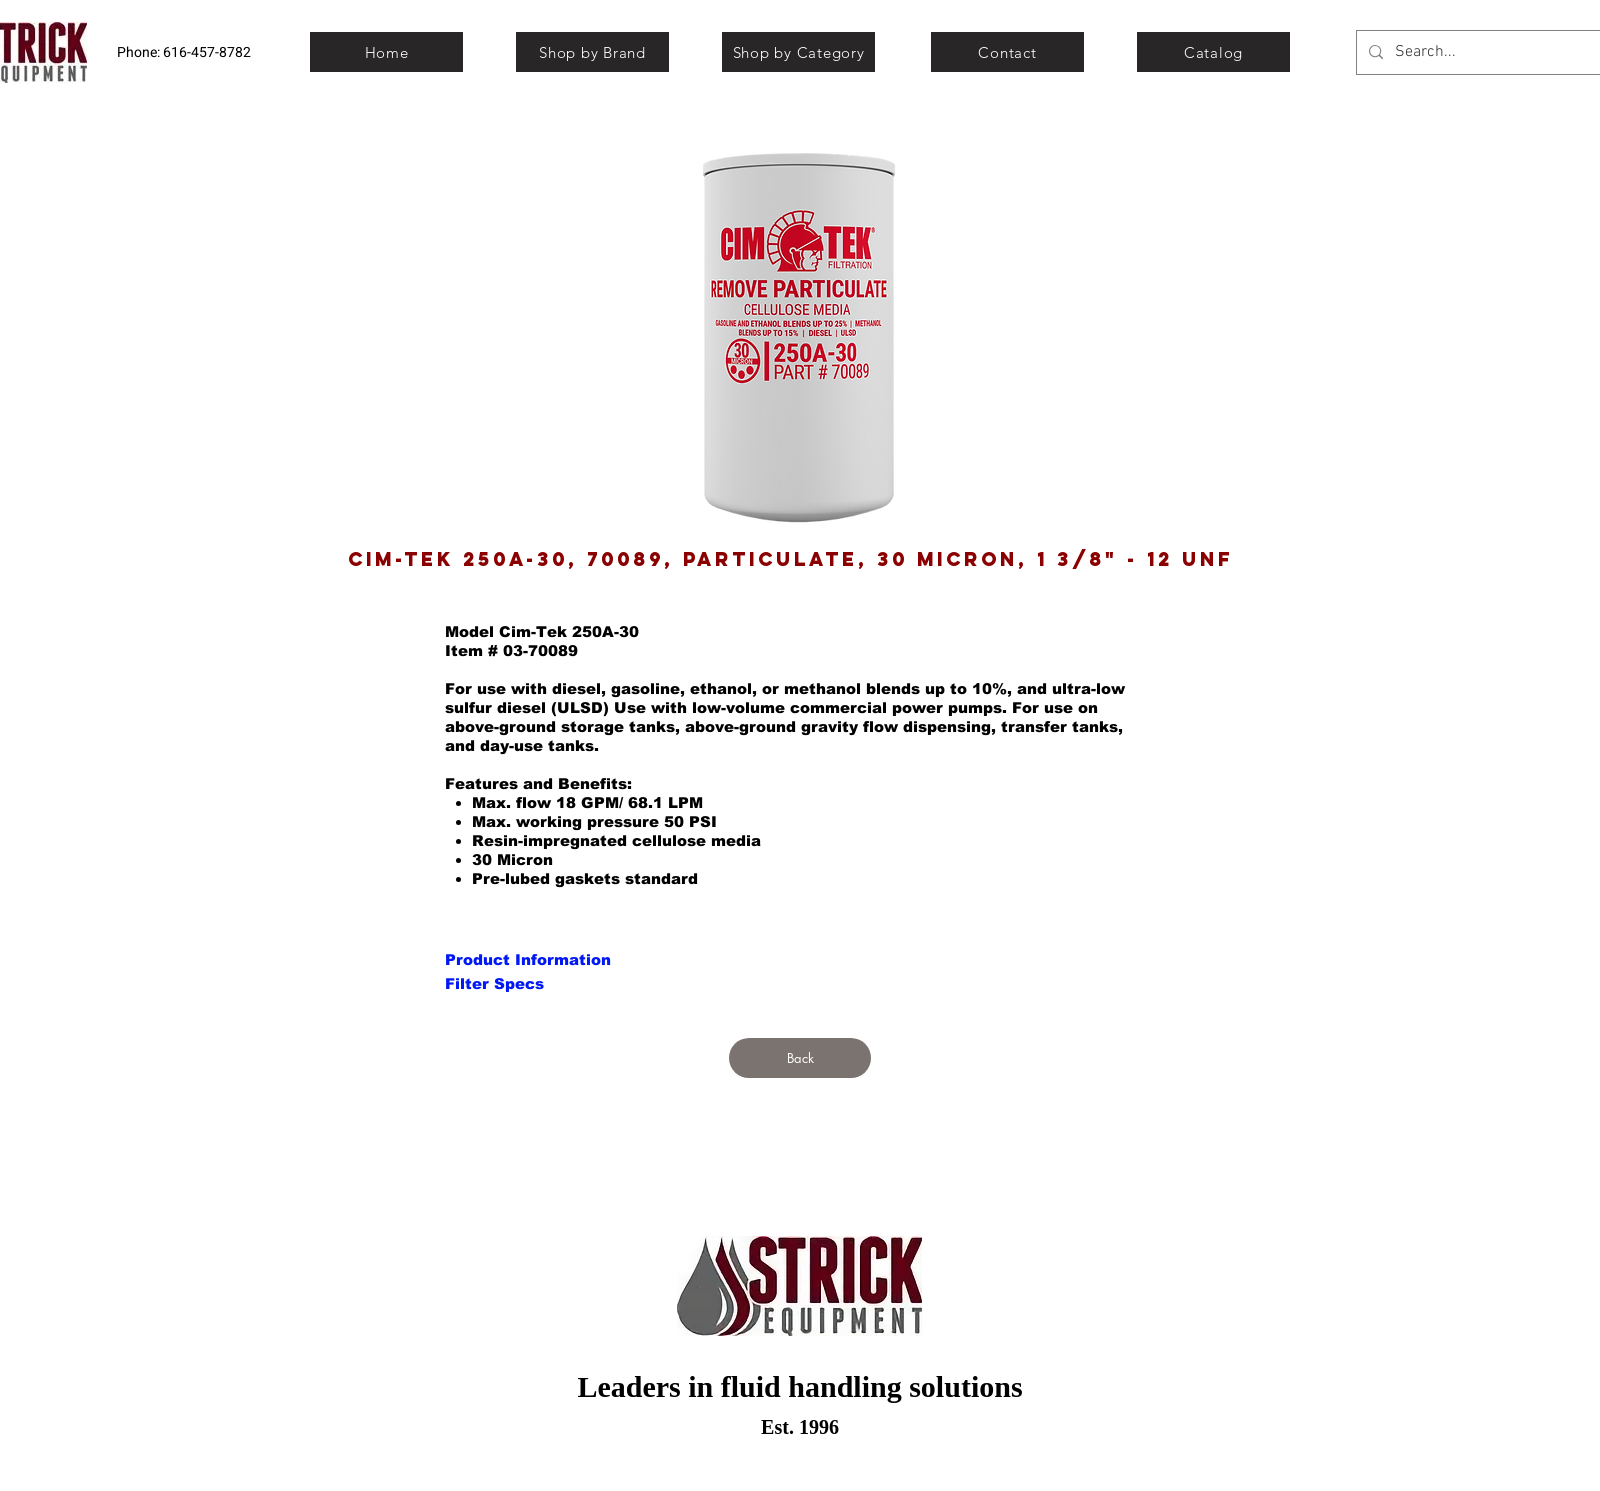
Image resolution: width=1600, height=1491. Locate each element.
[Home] (386, 52)
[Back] (800, 1058)
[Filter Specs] (494, 983)
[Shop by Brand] (592, 52)
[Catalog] (1213, 52)
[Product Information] (528, 959)
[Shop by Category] (798, 52)
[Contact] (1007, 52)
